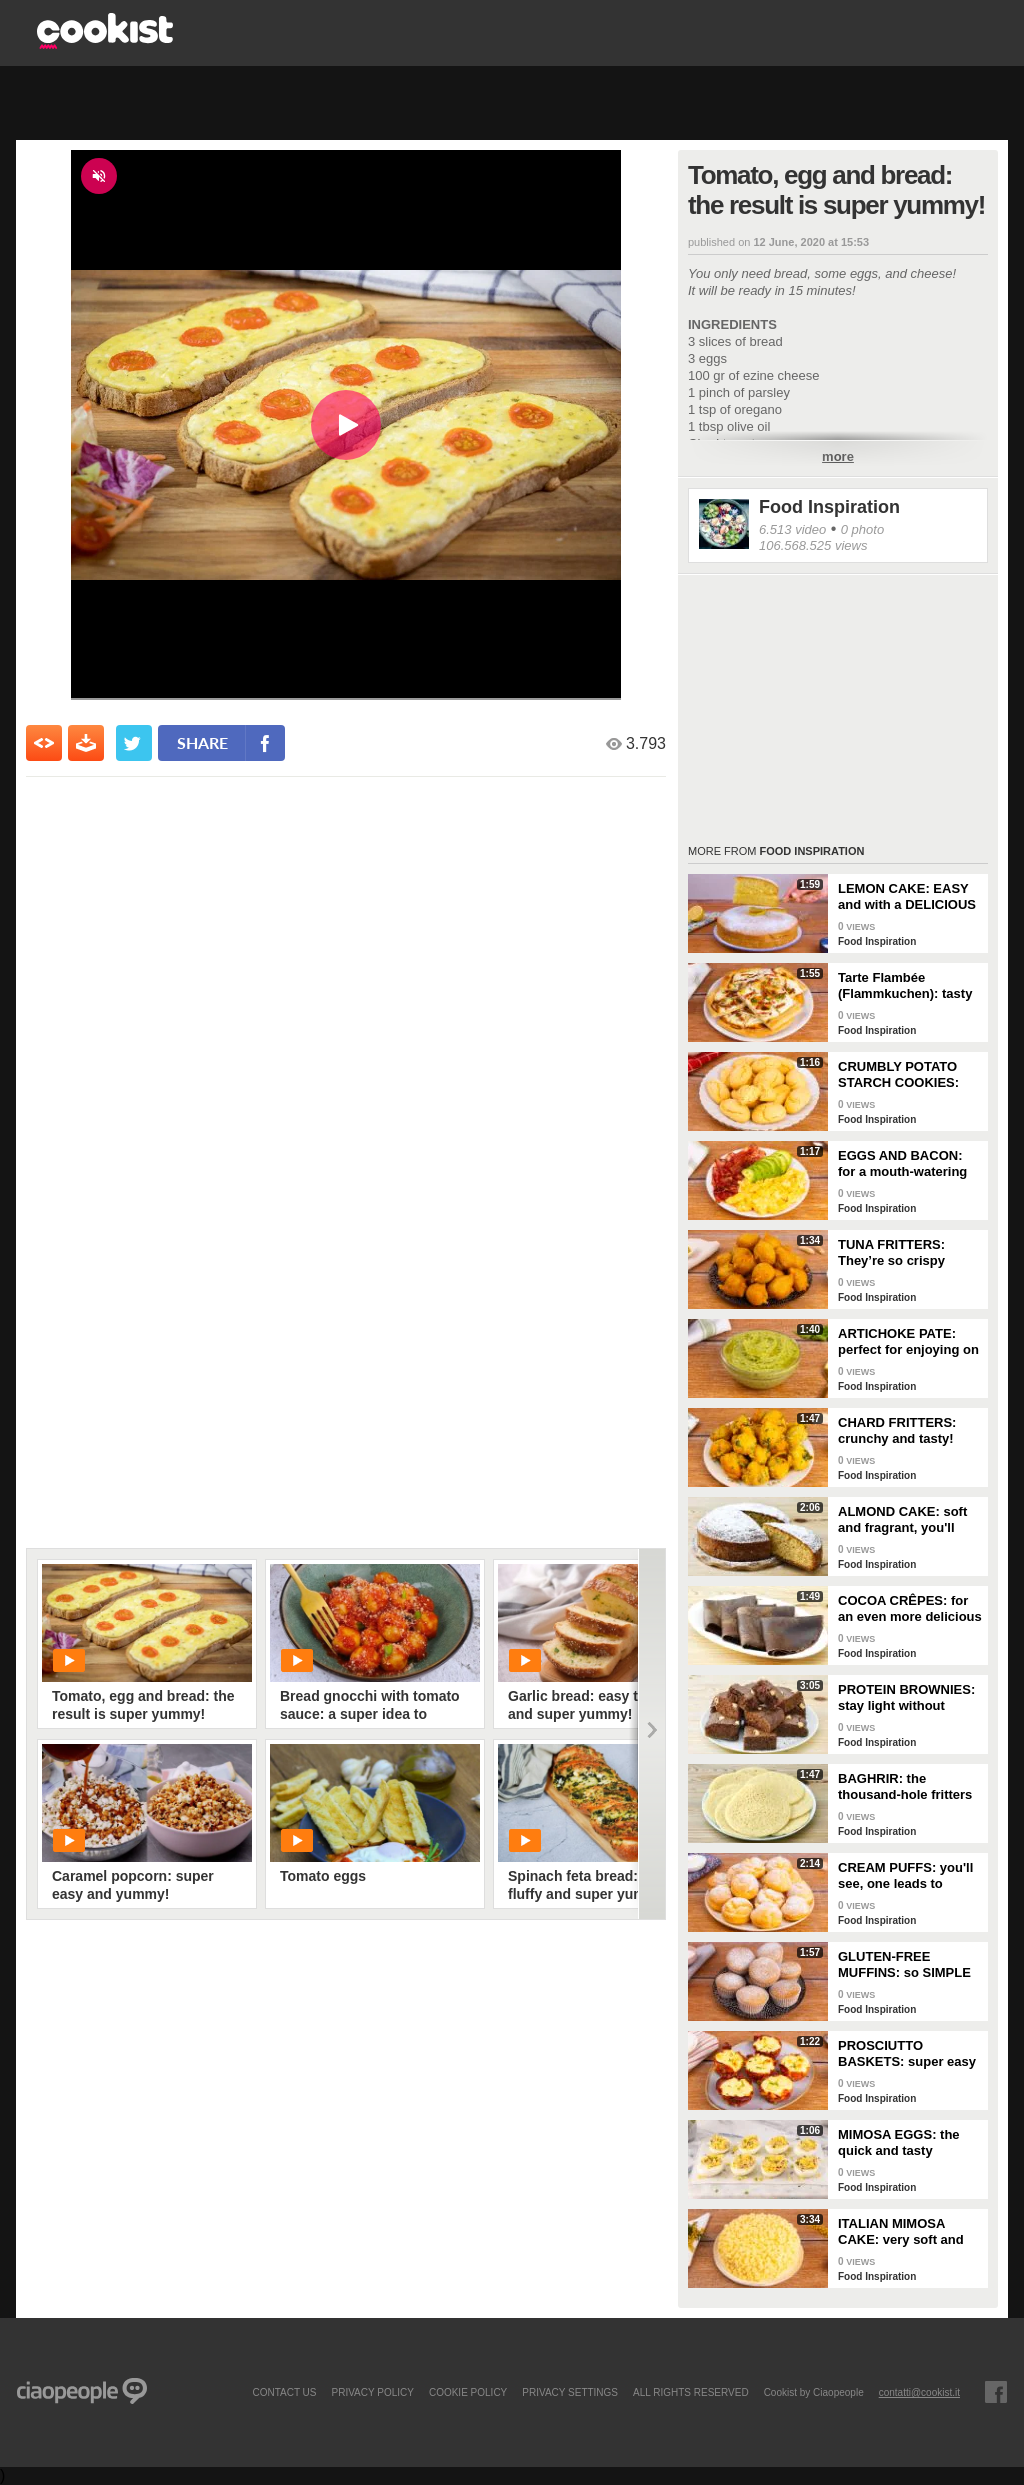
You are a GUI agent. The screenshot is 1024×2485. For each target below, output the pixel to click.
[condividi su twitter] (134, 743)
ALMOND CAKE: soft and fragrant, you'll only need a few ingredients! (902, 1520)
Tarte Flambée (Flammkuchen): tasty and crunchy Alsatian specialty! (905, 986)
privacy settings (570, 2392)
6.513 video (792, 529)
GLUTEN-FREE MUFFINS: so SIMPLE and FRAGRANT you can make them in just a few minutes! (906, 1965)
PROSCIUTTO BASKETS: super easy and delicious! (907, 2054)
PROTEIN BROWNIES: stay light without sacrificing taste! (906, 1698)
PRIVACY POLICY (372, 2392)
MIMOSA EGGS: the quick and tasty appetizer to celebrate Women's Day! (905, 2143)
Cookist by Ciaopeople (814, 2392)
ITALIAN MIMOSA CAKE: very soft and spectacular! (901, 2232)
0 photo (862, 529)
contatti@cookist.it (919, 2392)
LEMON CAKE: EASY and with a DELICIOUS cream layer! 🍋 (907, 897)
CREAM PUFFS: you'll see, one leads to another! (905, 1876)
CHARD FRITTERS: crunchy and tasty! (897, 1430)
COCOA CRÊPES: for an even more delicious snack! (910, 1609)
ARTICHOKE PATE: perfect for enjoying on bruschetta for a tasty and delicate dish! (908, 1342)
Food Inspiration (829, 507)
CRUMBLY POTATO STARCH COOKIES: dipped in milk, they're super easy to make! (906, 1075)
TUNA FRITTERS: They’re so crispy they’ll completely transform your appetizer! (892, 1253)
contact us (284, 2392)
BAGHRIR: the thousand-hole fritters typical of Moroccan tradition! (905, 1787)
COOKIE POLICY (468, 2392)
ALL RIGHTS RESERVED (691, 2392)
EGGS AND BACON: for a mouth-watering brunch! (902, 1164)
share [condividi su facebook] (202, 742)
